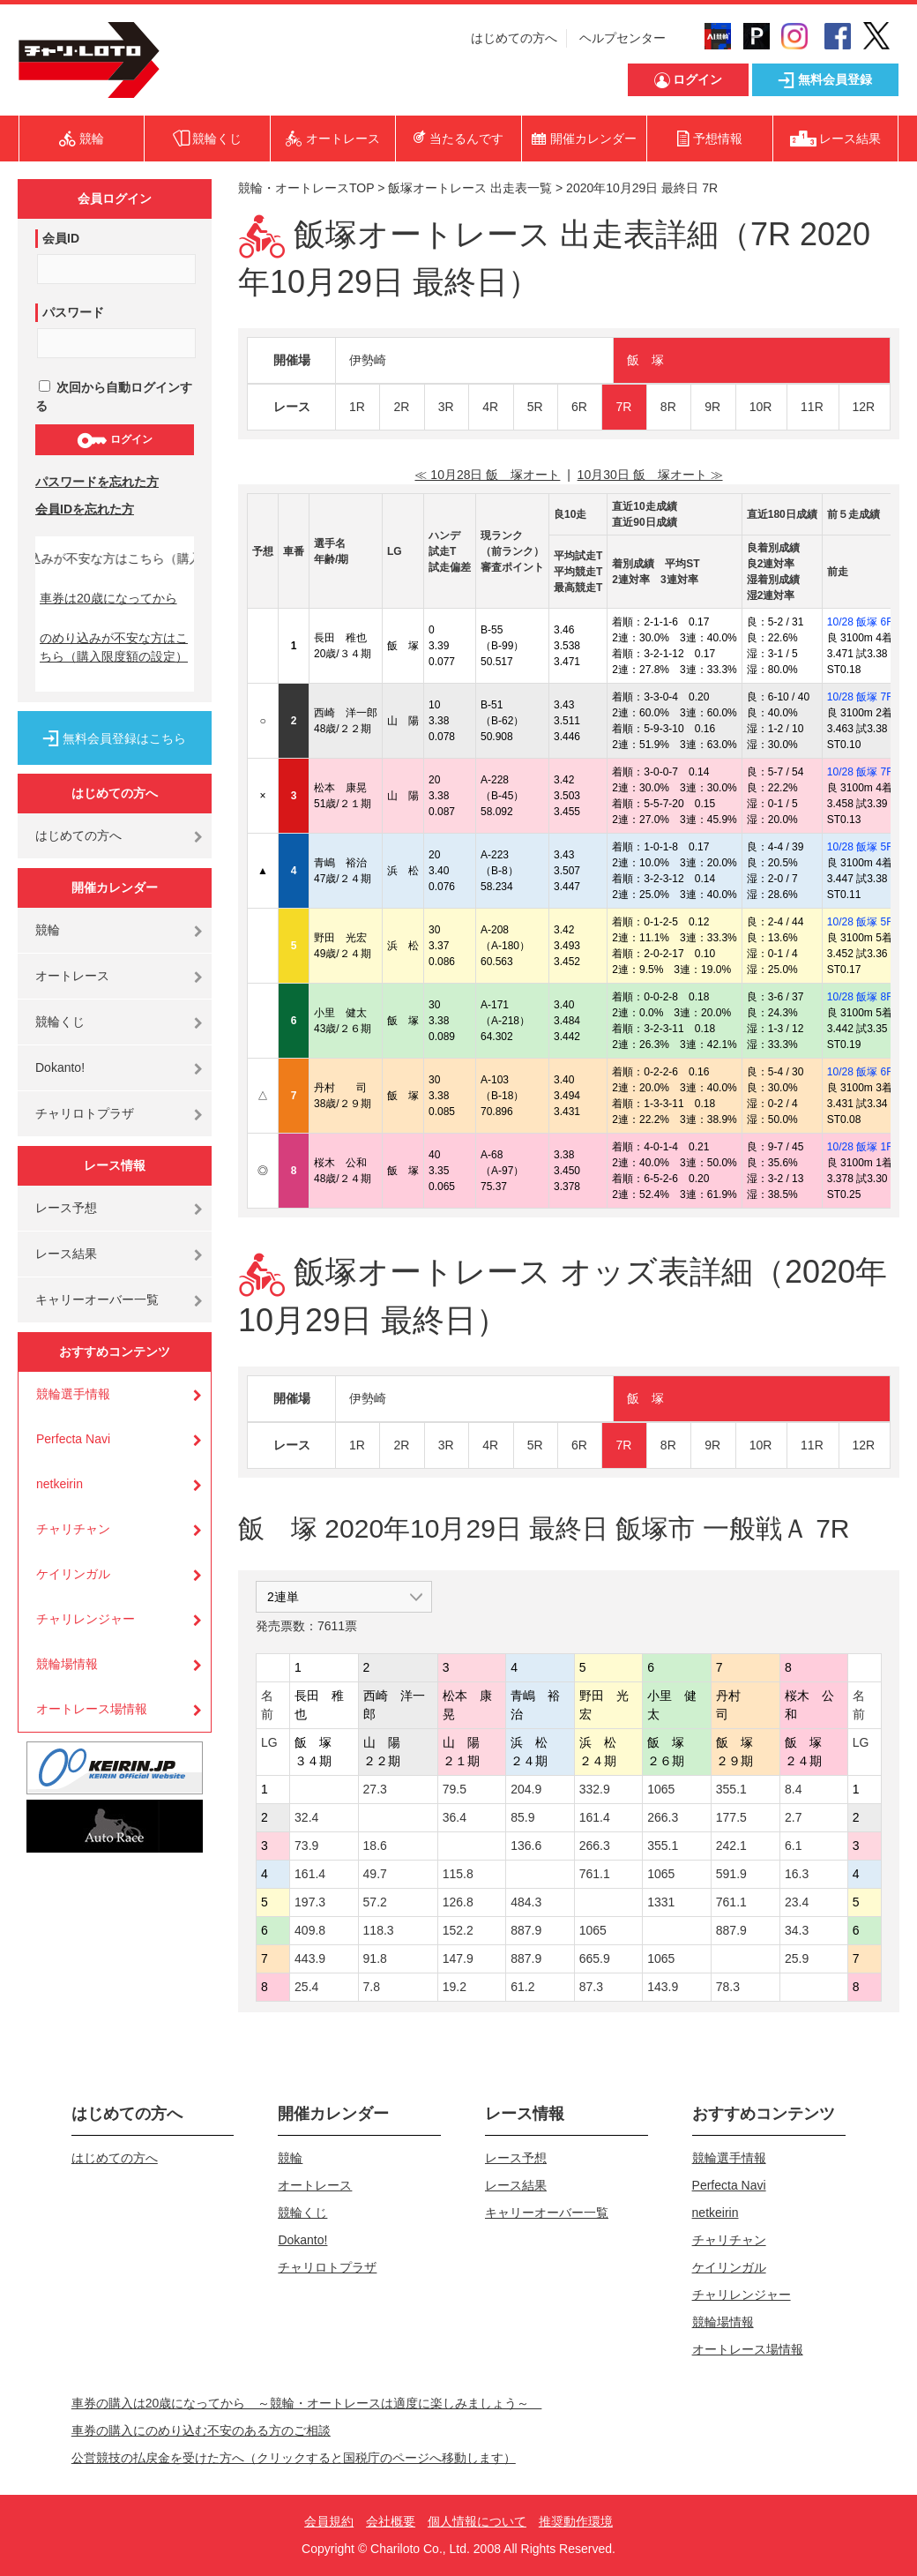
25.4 (306, 1987)
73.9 (306, 1845)
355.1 (731, 1789)
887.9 (526, 1930)
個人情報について (477, 2521)
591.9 (731, 1874)
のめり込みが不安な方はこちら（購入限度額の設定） (114, 647)
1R (357, 407)
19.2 (454, 1987)
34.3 (797, 1930)
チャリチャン (73, 1529)
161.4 (594, 1817)
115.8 (458, 1874)
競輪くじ (60, 1022)
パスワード (73, 312)
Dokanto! (60, 1067)
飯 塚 (645, 360)
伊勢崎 (367, 360)
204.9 (526, 1789)
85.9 (522, 1817)
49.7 (375, 1874)
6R (579, 407)
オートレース (72, 976)
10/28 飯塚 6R (860, 622)
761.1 (594, 1874)
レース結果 (66, 1254)
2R (401, 407)
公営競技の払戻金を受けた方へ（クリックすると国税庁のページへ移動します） (293, 2458)
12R (864, 407)
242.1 (731, 1845)
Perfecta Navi (73, 1439)
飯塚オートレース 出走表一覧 (470, 188)
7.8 (371, 1987)
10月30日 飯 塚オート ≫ (650, 475)
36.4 (454, 1817)
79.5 (454, 1789)
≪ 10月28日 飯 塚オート (487, 475)
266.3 (662, 1817)
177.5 (731, 1817)
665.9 (594, 1958)
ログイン (114, 440)
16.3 (797, 1874)
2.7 (793, 1817)
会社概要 (390, 2521)
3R (446, 407)
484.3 (526, 1902)
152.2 (458, 1930)
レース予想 (66, 1208)
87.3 (591, 1987)
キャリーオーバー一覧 (97, 1299)
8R (668, 407)
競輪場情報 (67, 1664)
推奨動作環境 (576, 2521)
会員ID (60, 238)
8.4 (793, 1789)
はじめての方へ (514, 38)
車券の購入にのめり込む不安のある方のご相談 (201, 2430)
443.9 (309, 1958)
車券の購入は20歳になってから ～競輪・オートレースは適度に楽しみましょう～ (306, 2403)
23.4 (797, 1902)
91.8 (375, 1958)
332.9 (594, 1789)
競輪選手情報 (73, 1394)
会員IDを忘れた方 (84, 509)
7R (623, 407)
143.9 (662, 1987)
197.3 (309, 1902)
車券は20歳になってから (108, 598)
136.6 (526, 1845)
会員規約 (329, 2521)
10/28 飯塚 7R (860, 697)
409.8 (309, 1930)
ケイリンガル (73, 1574)
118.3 (378, 1930)
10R (760, 407)
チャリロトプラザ (84, 1113)
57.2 (375, 1902)
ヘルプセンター (622, 38)
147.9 (458, 1958)
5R (535, 407)
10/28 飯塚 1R (860, 1147)
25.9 (797, 1958)
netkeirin (59, 1484)
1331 (661, 1902)
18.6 (375, 1845)
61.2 (522, 1987)
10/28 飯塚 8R (860, 997)
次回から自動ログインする (113, 396)
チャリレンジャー (85, 1619)
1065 (661, 1789)
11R (812, 407)
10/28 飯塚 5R (860, 847)
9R (712, 407)
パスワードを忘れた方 (97, 482)
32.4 (306, 1817)
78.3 (728, 1987)
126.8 (458, 1902)
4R (490, 407)
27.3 (375, 1789)
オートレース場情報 (91, 1709)
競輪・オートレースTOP (306, 188)
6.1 (793, 1845)
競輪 (47, 930)
